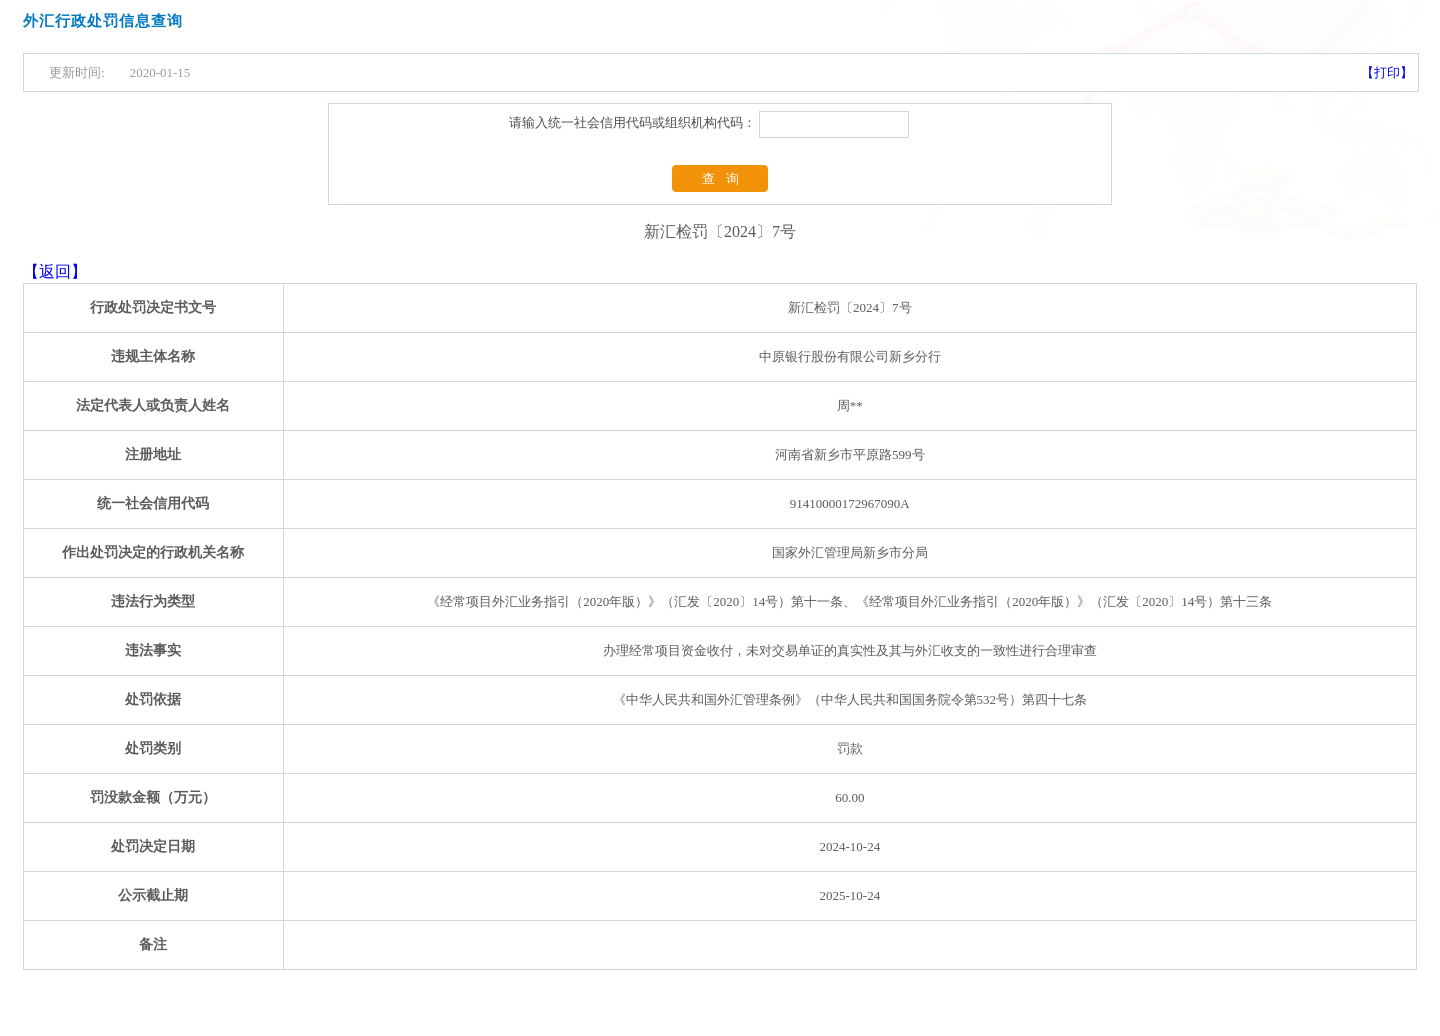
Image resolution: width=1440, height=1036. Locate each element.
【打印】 (1387, 72)
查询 (726, 178)
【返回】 (55, 271)
